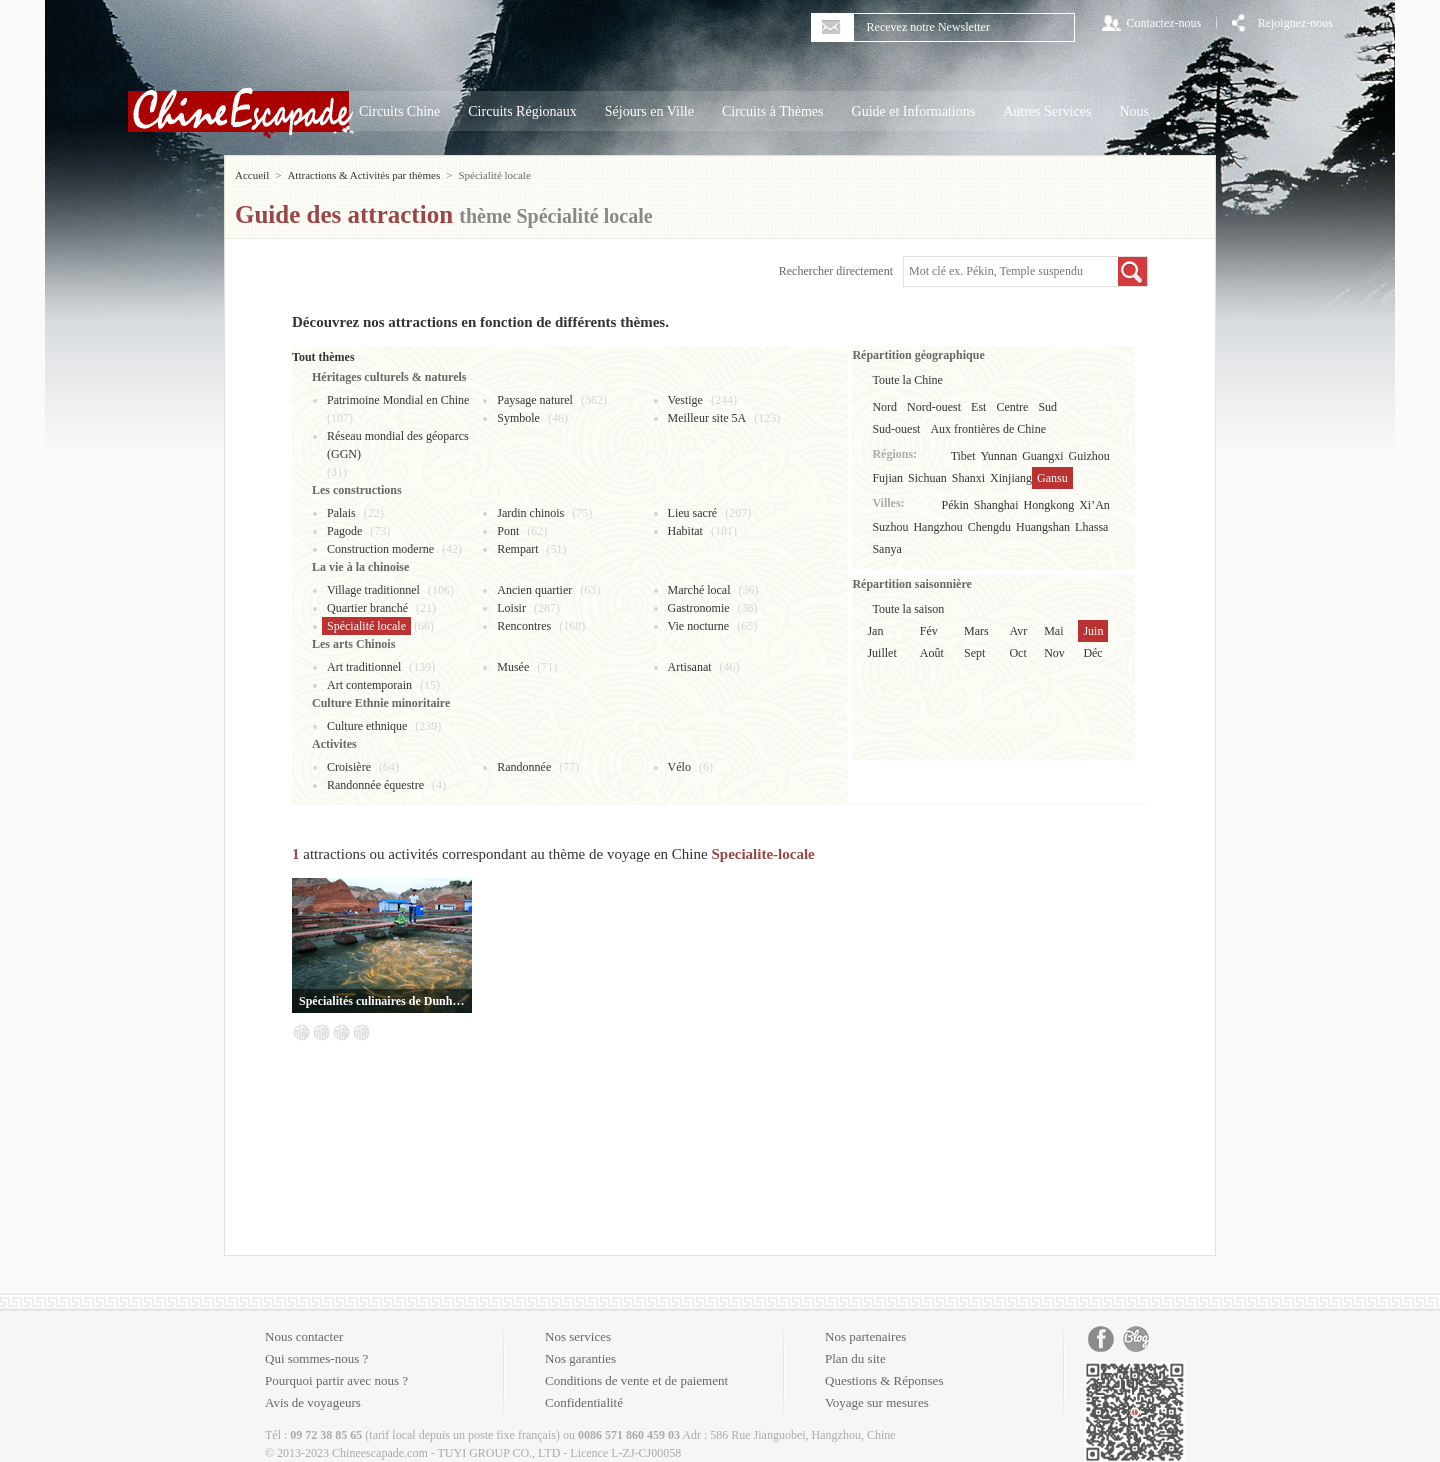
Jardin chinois (530, 513)
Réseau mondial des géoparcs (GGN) (398, 445)
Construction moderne (380, 549)
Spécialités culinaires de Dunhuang (382, 1001)
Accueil (252, 175)
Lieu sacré (693, 513)
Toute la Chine (907, 380)
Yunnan (999, 456)
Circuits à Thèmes (773, 111)
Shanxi (968, 478)
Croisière (349, 767)
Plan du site (855, 1358)
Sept (974, 653)
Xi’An (1094, 505)
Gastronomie (699, 608)
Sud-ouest (896, 429)
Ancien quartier (534, 590)
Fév (929, 631)
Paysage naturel (535, 400)
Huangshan (1043, 527)
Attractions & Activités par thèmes (363, 175)
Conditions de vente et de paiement (636, 1380)
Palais (341, 513)
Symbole (518, 418)
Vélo (679, 767)
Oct (1017, 653)
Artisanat (690, 667)
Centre (1012, 407)
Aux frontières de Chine (988, 429)
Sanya (886, 549)
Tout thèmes (323, 357)
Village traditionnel (373, 590)
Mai (1053, 631)
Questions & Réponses (884, 1380)
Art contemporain (369, 685)
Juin (1093, 631)
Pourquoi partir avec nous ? (336, 1380)
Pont (508, 531)
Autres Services (1047, 111)
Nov (1054, 653)
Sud (1047, 407)
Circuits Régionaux (522, 111)
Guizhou (1089, 456)
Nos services (578, 1336)
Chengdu (989, 527)
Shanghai (996, 505)
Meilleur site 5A (707, 418)
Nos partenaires (865, 1336)
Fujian (887, 478)
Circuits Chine (399, 111)
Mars (976, 631)
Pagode (344, 531)
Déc (1092, 653)
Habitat (685, 531)
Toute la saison (908, 609)
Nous (1134, 111)
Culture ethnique (367, 726)
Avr (1018, 631)
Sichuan (927, 478)
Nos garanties (580, 1358)
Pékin (955, 505)
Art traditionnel (364, 667)
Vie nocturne (699, 626)
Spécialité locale (366, 626)
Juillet (881, 653)
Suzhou (890, 527)
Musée (513, 667)
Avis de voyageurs (313, 1402)
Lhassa (1091, 527)
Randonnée (524, 767)
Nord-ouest (934, 407)
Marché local (699, 590)
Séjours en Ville (649, 111)
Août (932, 653)
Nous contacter (304, 1336)
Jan (875, 631)
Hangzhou (937, 527)
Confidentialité (584, 1402)
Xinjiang (1011, 478)
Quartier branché (367, 608)
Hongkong (1049, 505)
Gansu (1052, 478)
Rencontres (524, 626)
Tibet (963, 456)
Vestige (685, 400)
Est (978, 407)
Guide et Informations (914, 111)
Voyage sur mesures (877, 1402)
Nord (884, 407)
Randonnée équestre (375, 785)
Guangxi (1042, 456)
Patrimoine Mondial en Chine (398, 400)
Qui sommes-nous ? (316, 1358)
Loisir (511, 608)
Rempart (517, 549)
